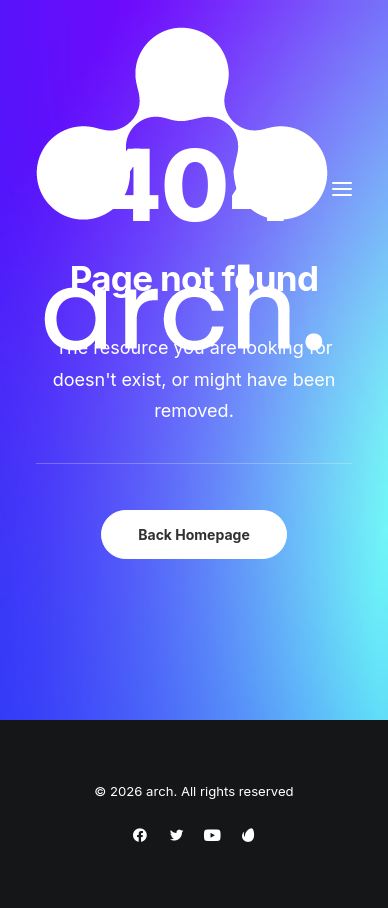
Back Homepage (194, 534)
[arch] (182, 189)
